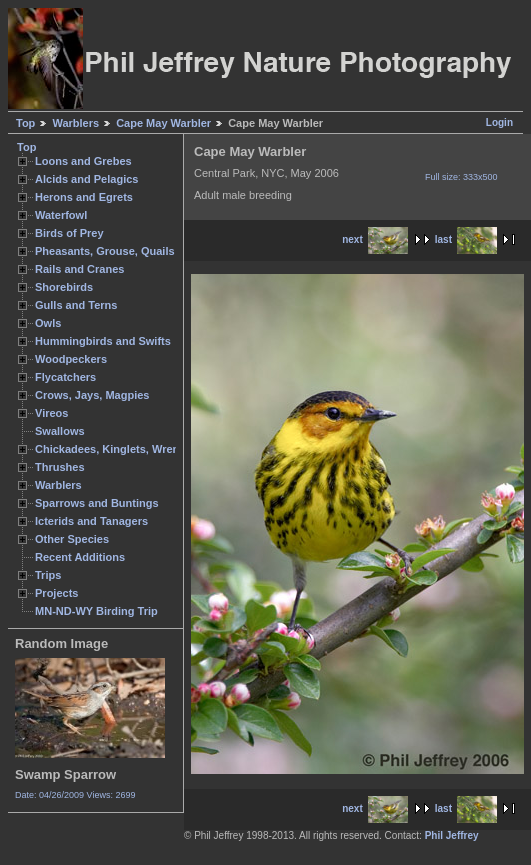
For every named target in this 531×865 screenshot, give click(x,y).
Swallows (60, 431)
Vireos (51, 413)
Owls (48, 323)
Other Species (72, 539)
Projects (56, 593)
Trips (48, 575)
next (375, 239)
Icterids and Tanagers (91, 521)
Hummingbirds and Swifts (103, 341)
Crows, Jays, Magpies (92, 395)
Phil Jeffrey (452, 835)
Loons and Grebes (83, 161)
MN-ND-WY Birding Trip (96, 611)
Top (25, 123)
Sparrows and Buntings (97, 503)
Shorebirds (64, 287)
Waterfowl (61, 215)
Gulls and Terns (76, 305)
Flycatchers (65, 377)
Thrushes (60, 467)
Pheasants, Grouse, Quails (105, 251)
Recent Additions (80, 557)
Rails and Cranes (79, 269)
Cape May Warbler (163, 123)
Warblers (75, 123)
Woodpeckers (71, 359)
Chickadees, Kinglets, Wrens (110, 449)
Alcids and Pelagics (86, 179)
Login (499, 122)
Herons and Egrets (84, 197)
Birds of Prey (69, 233)
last (466, 239)
